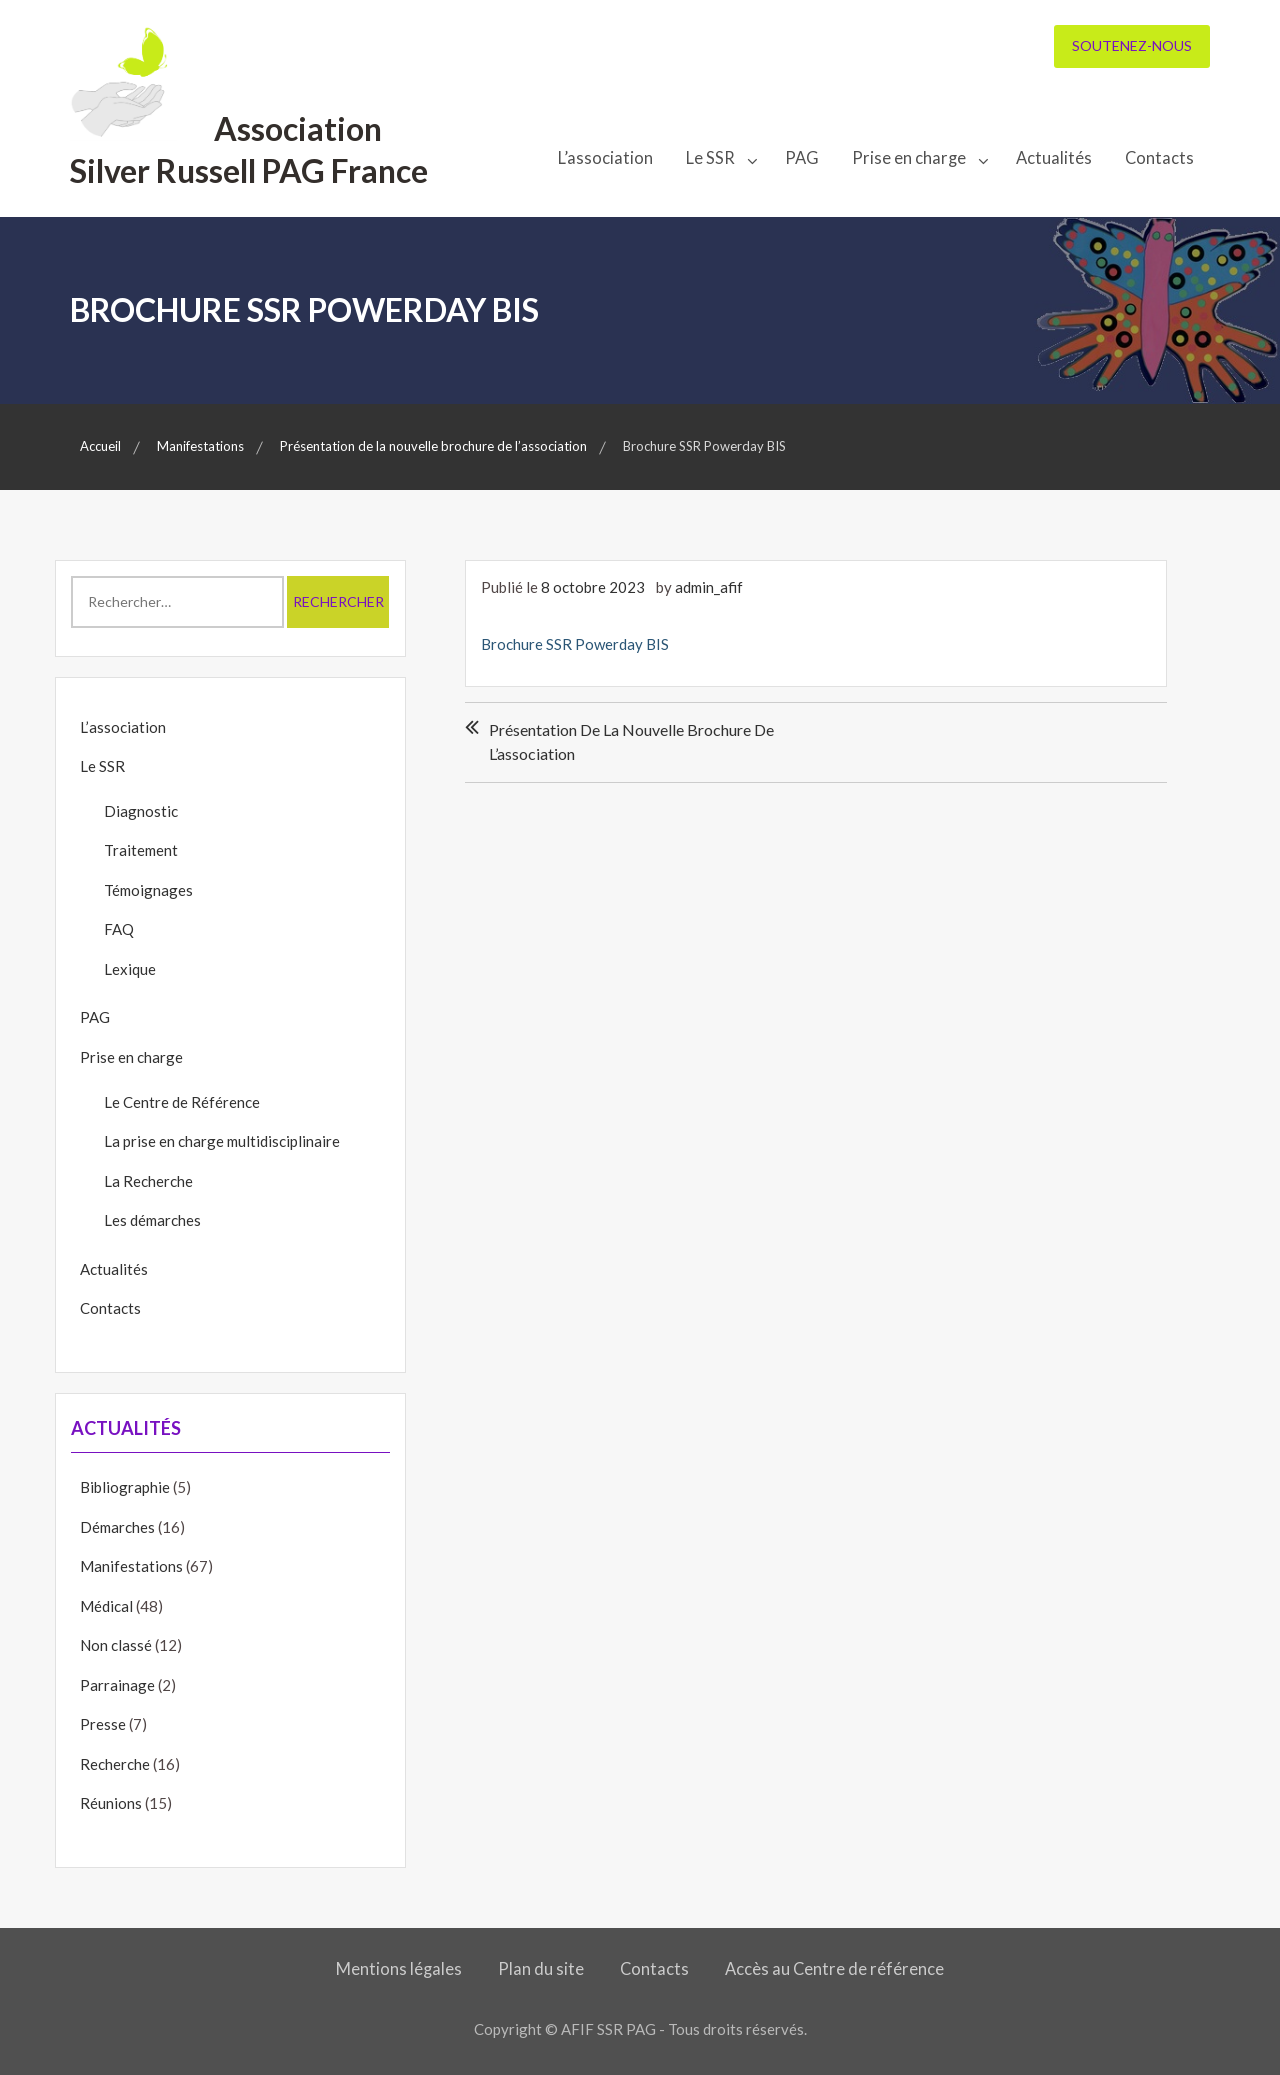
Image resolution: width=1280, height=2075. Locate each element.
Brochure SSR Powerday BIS (575, 644)
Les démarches (152, 1220)
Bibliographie (125, 1487)
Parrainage (117, 1685)
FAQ (119, 929)
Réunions (111, 1803)
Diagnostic (141, 811)
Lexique (130, 969)
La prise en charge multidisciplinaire (222, 1141)
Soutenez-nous (1132, 45)
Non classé (116, 1645)
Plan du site (541, 1969)
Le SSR (710, 158)
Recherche (115, 1764)
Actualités (1054, 158)
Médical (106, 1606)
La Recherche (148, 1181)
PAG (802, 158)
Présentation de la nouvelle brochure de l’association (631, 741)
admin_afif (709, 587)
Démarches (117, 1527)
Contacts (1159, 158)
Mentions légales (399, 1969)
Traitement (141, 850)
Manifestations (131, 1566)
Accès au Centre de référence (834, 1969)
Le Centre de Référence (182, 1102)
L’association (605, 158)
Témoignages (148, 890)
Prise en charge (909, 158)
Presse (103, 1724)
